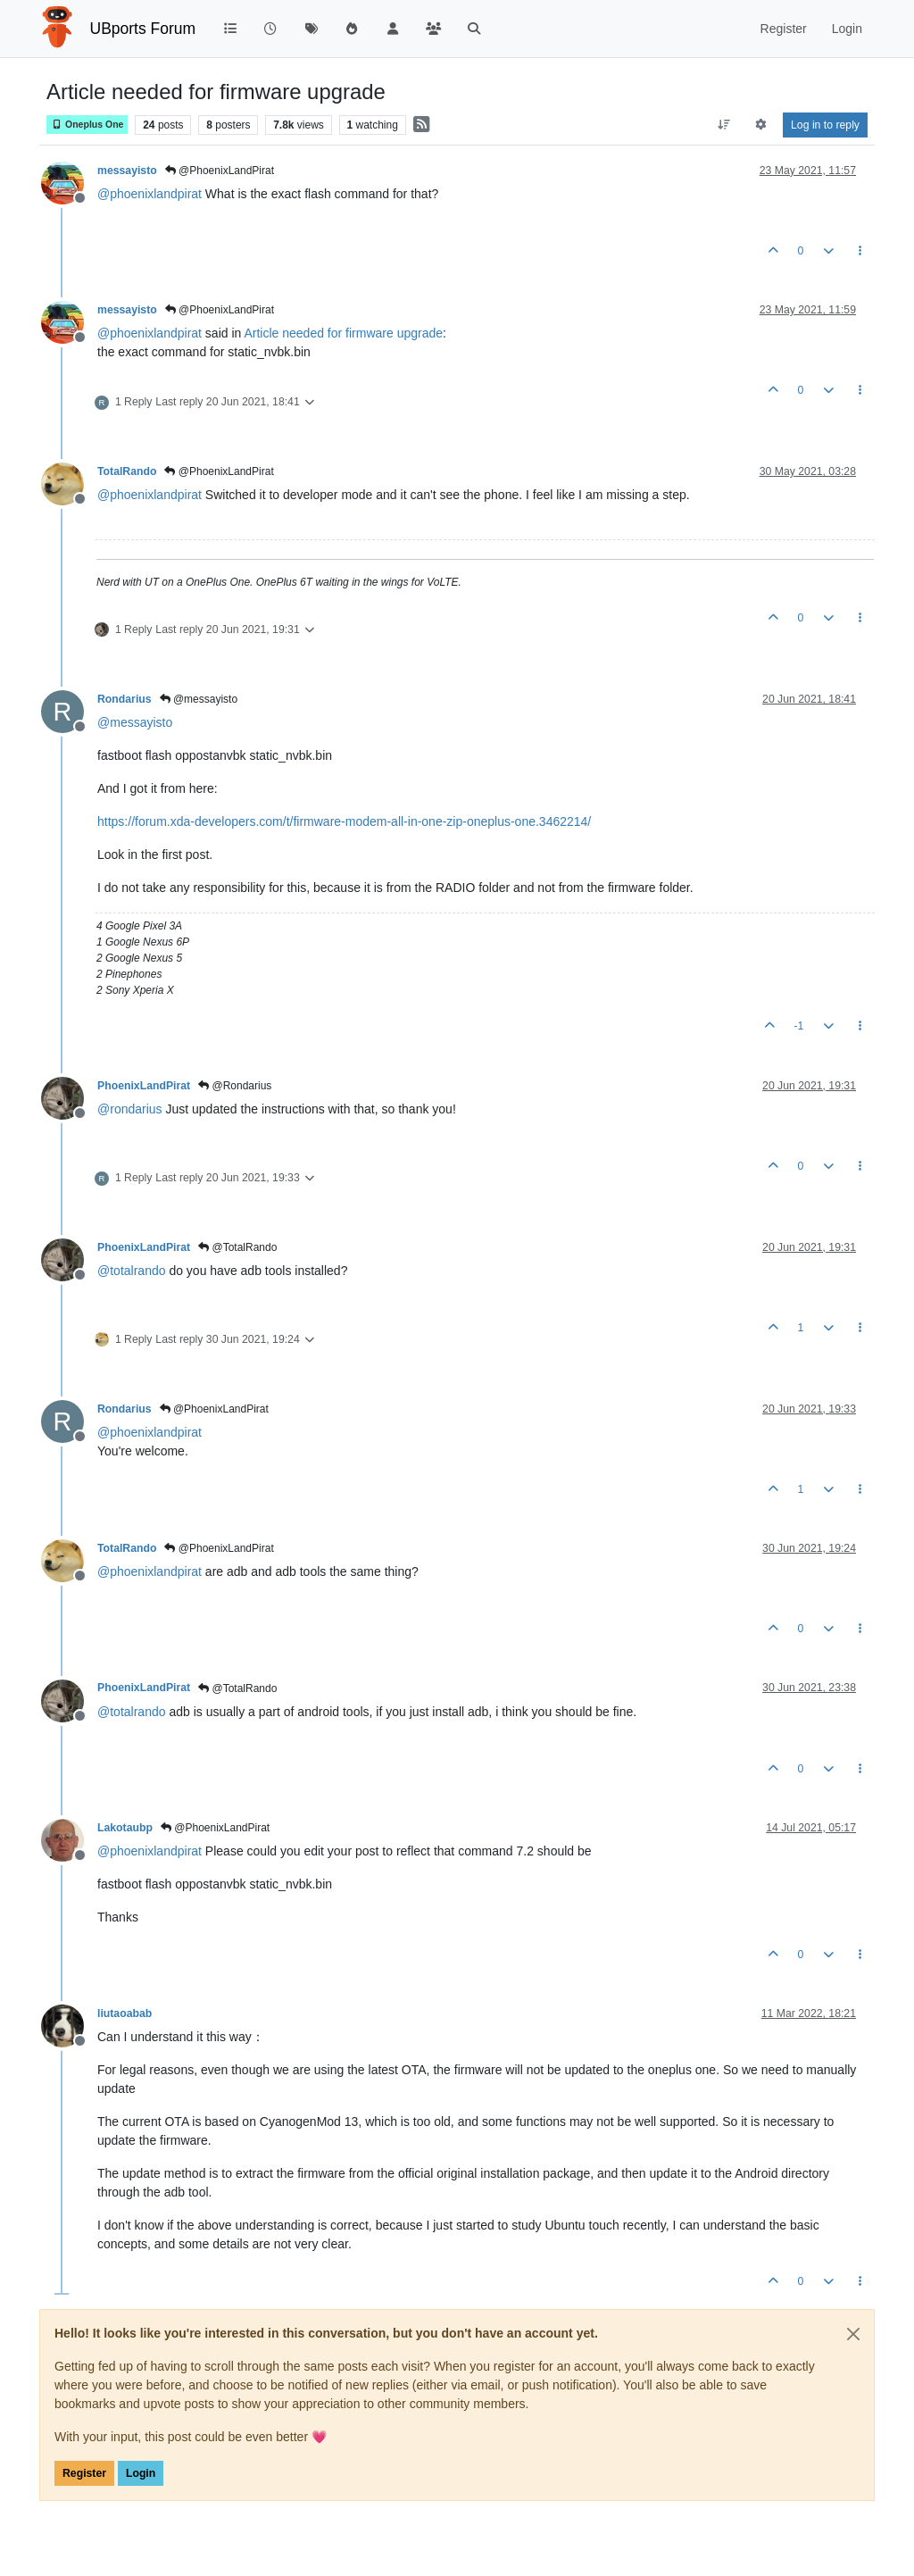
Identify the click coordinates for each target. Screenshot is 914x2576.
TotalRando (126, 471)
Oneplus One (87, 124)
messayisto (127, 170)
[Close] (853, 2334)
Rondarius (124, 699)
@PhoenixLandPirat (219, 170)
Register (84, 2473)
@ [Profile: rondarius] (129, 1109)
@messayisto (199, 699)
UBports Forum (143, 29)
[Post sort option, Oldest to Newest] (723, 125)
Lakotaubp (125, 1828)
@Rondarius (234, 1086)
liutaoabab (124, 2013)
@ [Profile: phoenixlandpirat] (149, 194)
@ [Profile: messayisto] (134, 722)
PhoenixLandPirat (143, 1086)
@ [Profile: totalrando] (131, 1270)
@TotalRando (237, 1247)
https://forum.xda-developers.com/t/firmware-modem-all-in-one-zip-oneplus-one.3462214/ (344, 821)
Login (140, 2473)
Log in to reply (825, 125)
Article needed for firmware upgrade (343, 333)
